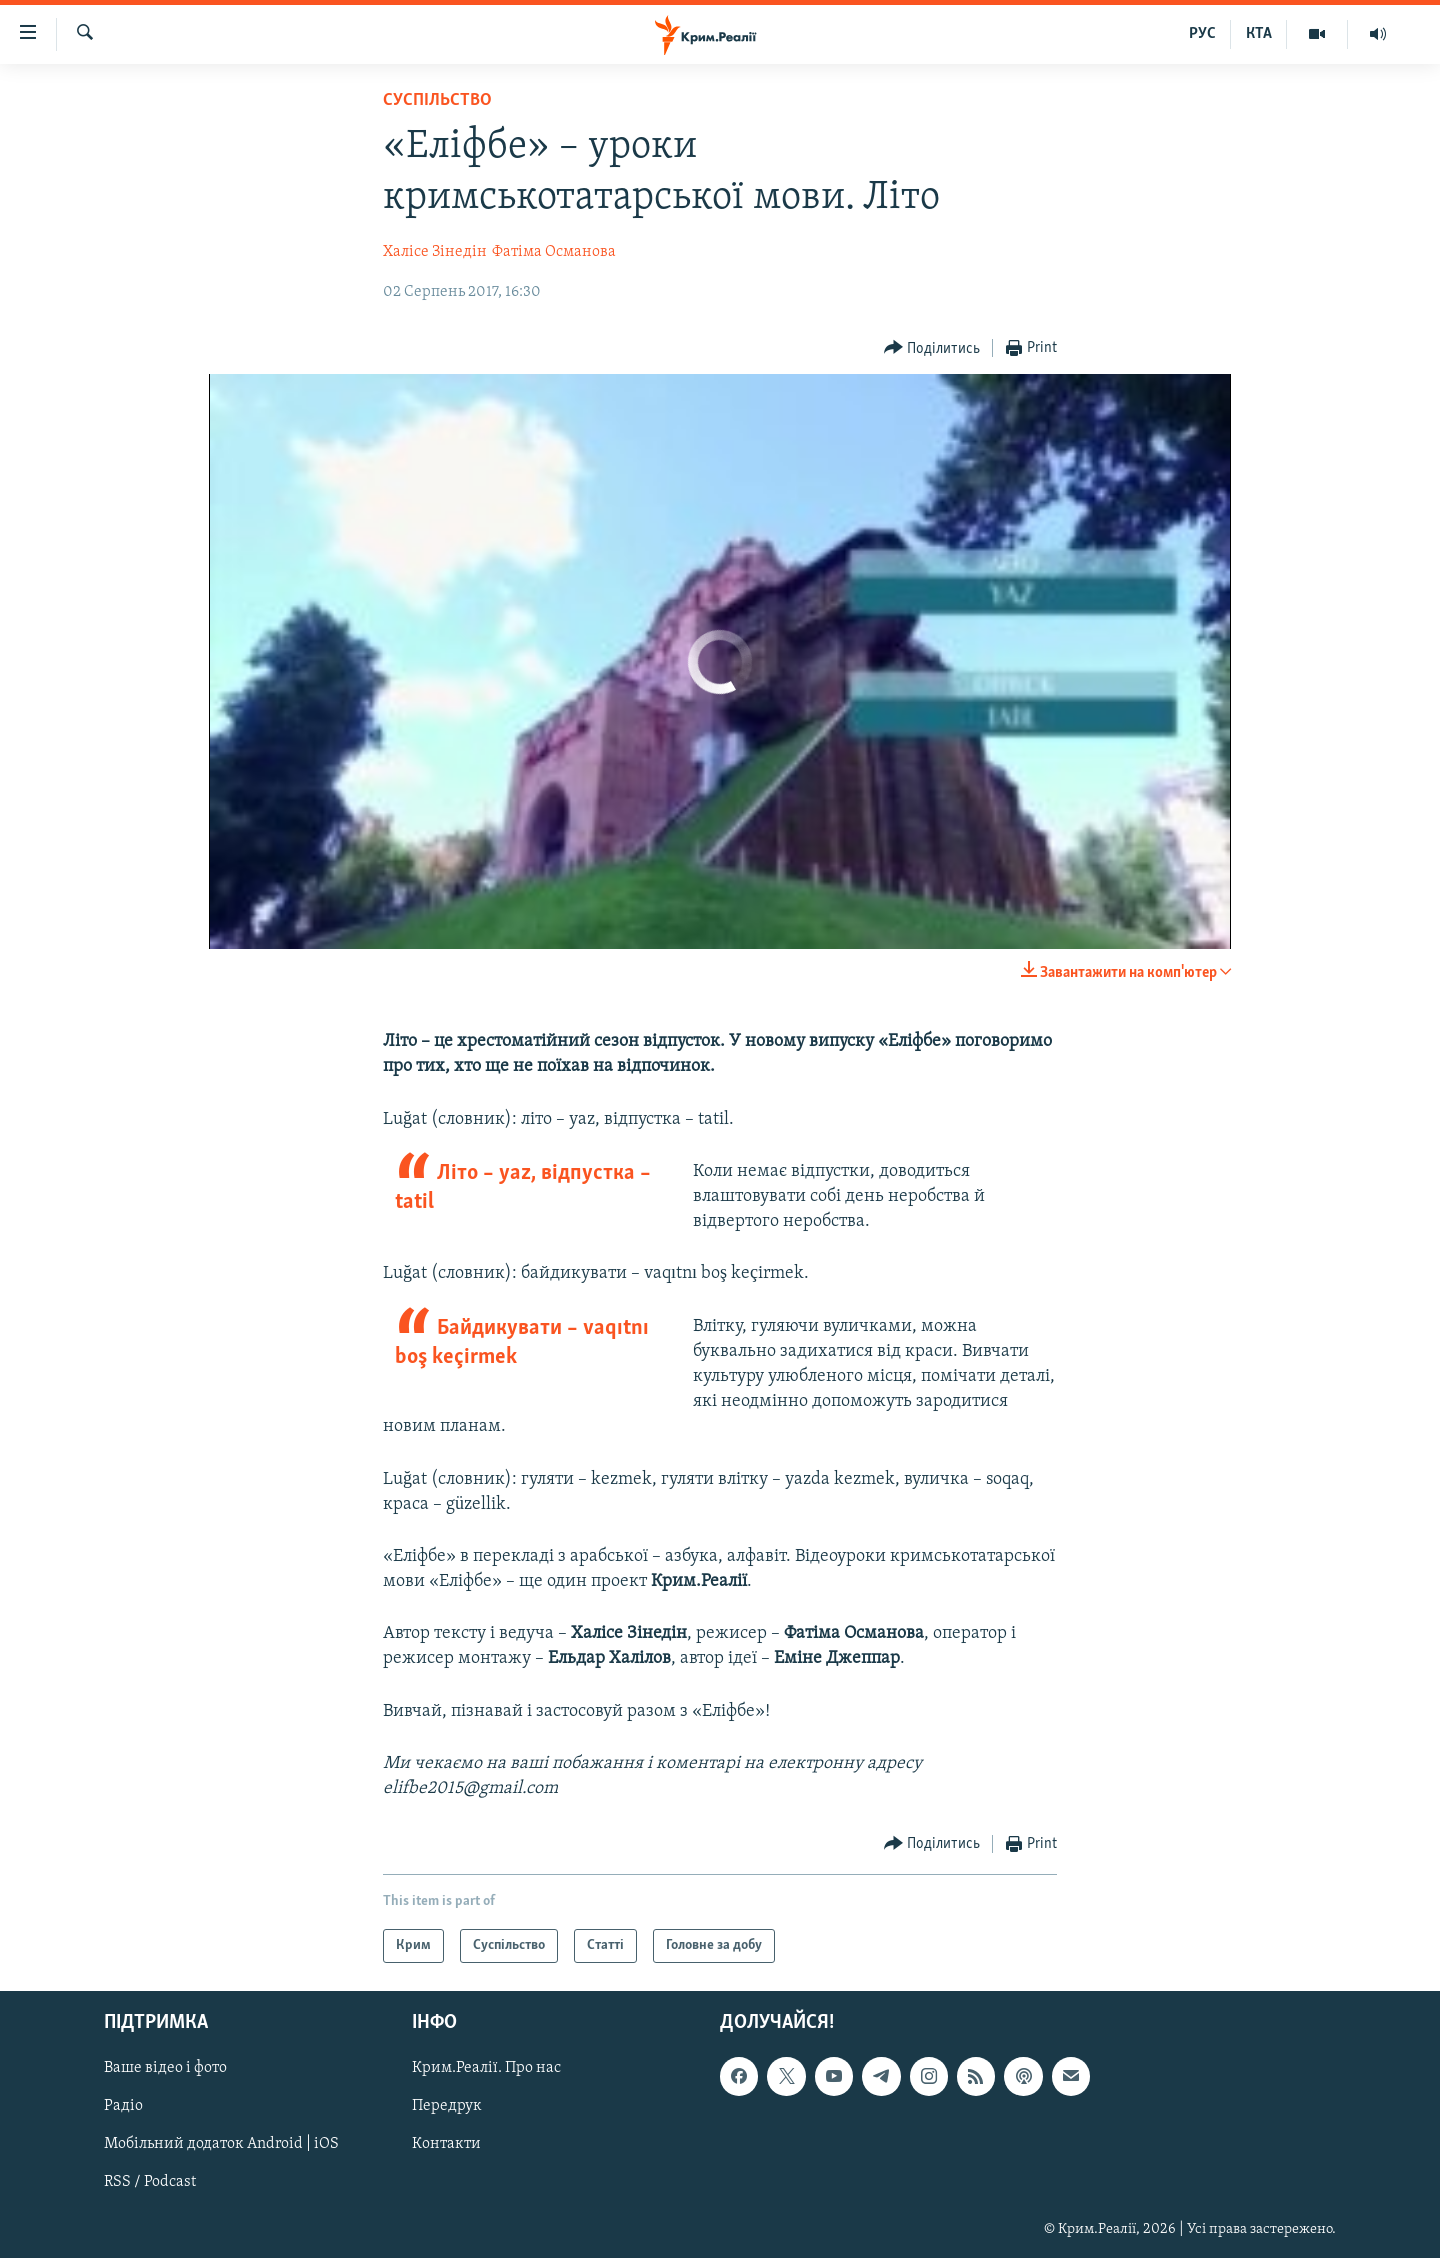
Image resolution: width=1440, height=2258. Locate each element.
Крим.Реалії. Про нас (486, 2069)
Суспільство (437, 100)
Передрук (447, 2107)
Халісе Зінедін (435, 252)
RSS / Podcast (150, 2183)
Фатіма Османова (554, 252)
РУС (1202, 34)
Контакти (446, 2145)
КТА (1259, 34)
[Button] (932, 348)
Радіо (123, 2107)
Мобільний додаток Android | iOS (221, 2145)
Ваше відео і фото (165, 2069)
